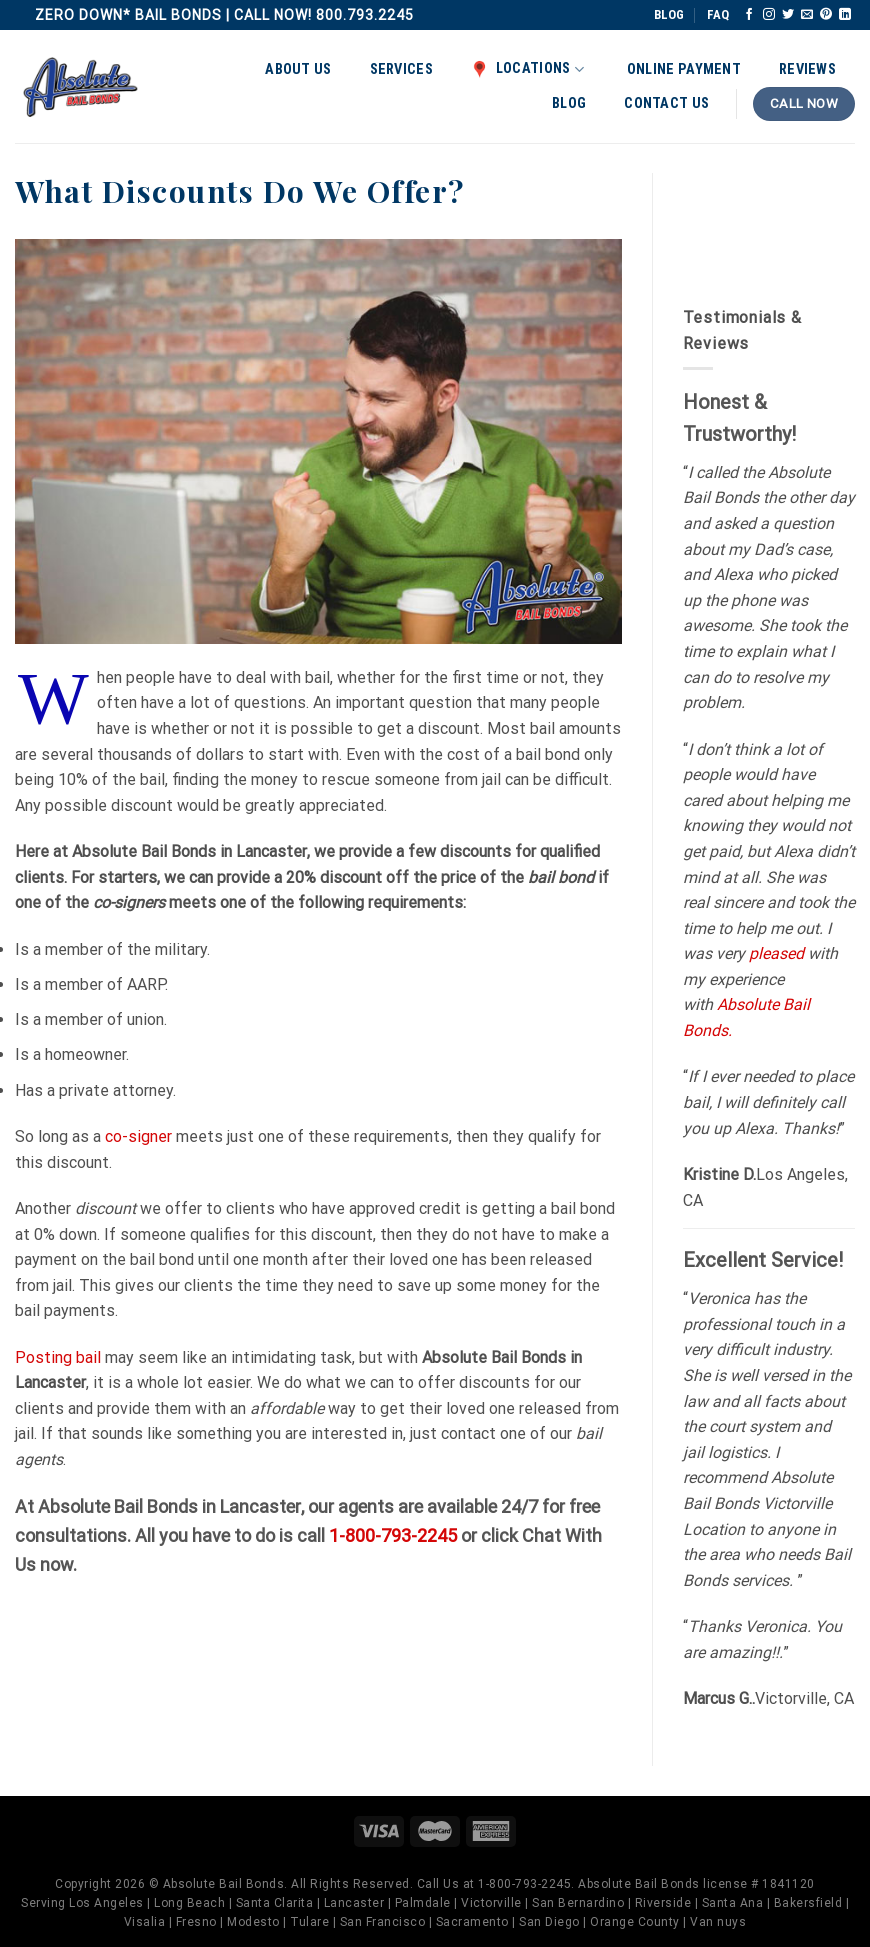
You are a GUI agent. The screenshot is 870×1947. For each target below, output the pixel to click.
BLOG (669, 14)
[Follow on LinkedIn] (845, 15)
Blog (569, 103)
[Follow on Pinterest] (826, 15)
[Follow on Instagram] (769, 15)
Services (401, 69)
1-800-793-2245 (393, 1535)
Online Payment (684, 69)
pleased (776, 953)
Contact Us (666, 103)
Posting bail (58, 1357)
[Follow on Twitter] (788, 15)
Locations (527, 69)
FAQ (718, 14)
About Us (298, 69)
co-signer (138, 1136)
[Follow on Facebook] (749, 15)
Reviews (807, 69)
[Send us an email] (807, 15)
